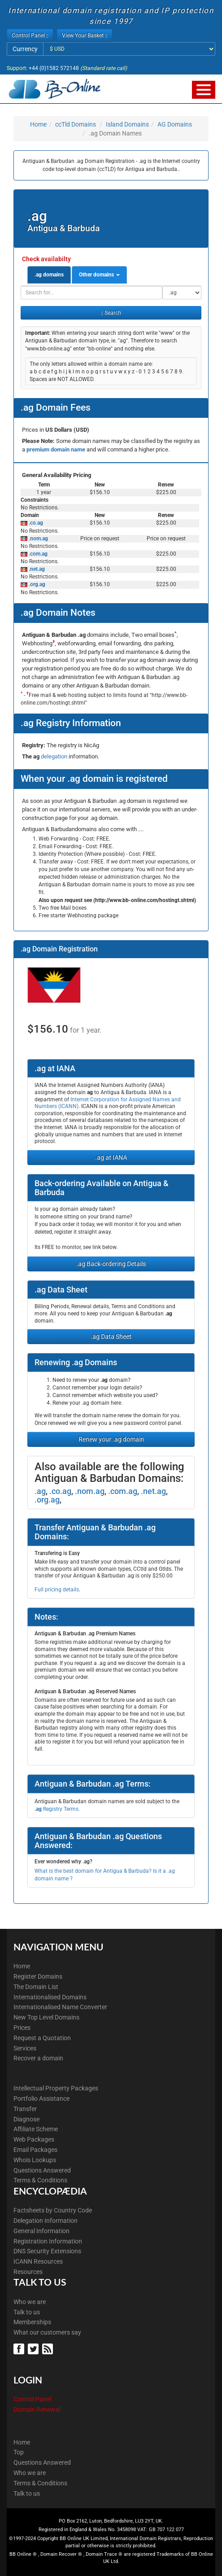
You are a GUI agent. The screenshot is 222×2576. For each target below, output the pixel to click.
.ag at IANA (111, 1157)
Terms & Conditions (40, 2180)
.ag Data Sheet (111, 1336)
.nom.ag (37, 538)
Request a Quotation (42, 2038)
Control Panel (32, 2399)
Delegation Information (45, 2220)
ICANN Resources (38, 2261)
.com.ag (37, 554)
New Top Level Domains (46, 2017)
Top (18, 2452)
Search (111, 313)
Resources (28, 2271)
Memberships (32, 2322)
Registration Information (47, 2241)
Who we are (29, 2301)
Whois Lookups (34, 2160)
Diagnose (26, 2119)
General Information (41, 2230)
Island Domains (127, 124)
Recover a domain (38, 2058)
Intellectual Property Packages (55, 2088)
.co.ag (35, 523)
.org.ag (36, 584)
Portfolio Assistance (41, 2098)
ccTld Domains (75, 124)
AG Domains (174, 124)
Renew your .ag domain (111, 1439)
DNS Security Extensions (47, 2251)
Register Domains (37, 1976)
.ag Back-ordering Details (111, 1263)
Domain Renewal (36, 2409)
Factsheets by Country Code (52, 2210)
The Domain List (35, 1986)
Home (38, 124)
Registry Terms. (57, 1809)
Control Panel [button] (30, 35)
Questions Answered (42, 2170)
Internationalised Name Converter (60, 2007)
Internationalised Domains (50, 1997)
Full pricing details (57, 1589)
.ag (40, 1491)
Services (24, 2048)
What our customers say (47, 2332)
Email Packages (35, 2149)
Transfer (25, 2108)
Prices (21, 2027)
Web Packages (33, 2139)
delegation (55, 756)
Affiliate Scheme (35, 2129)
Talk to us (26, 2312)
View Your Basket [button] (84, 35)
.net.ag (36, 569)
